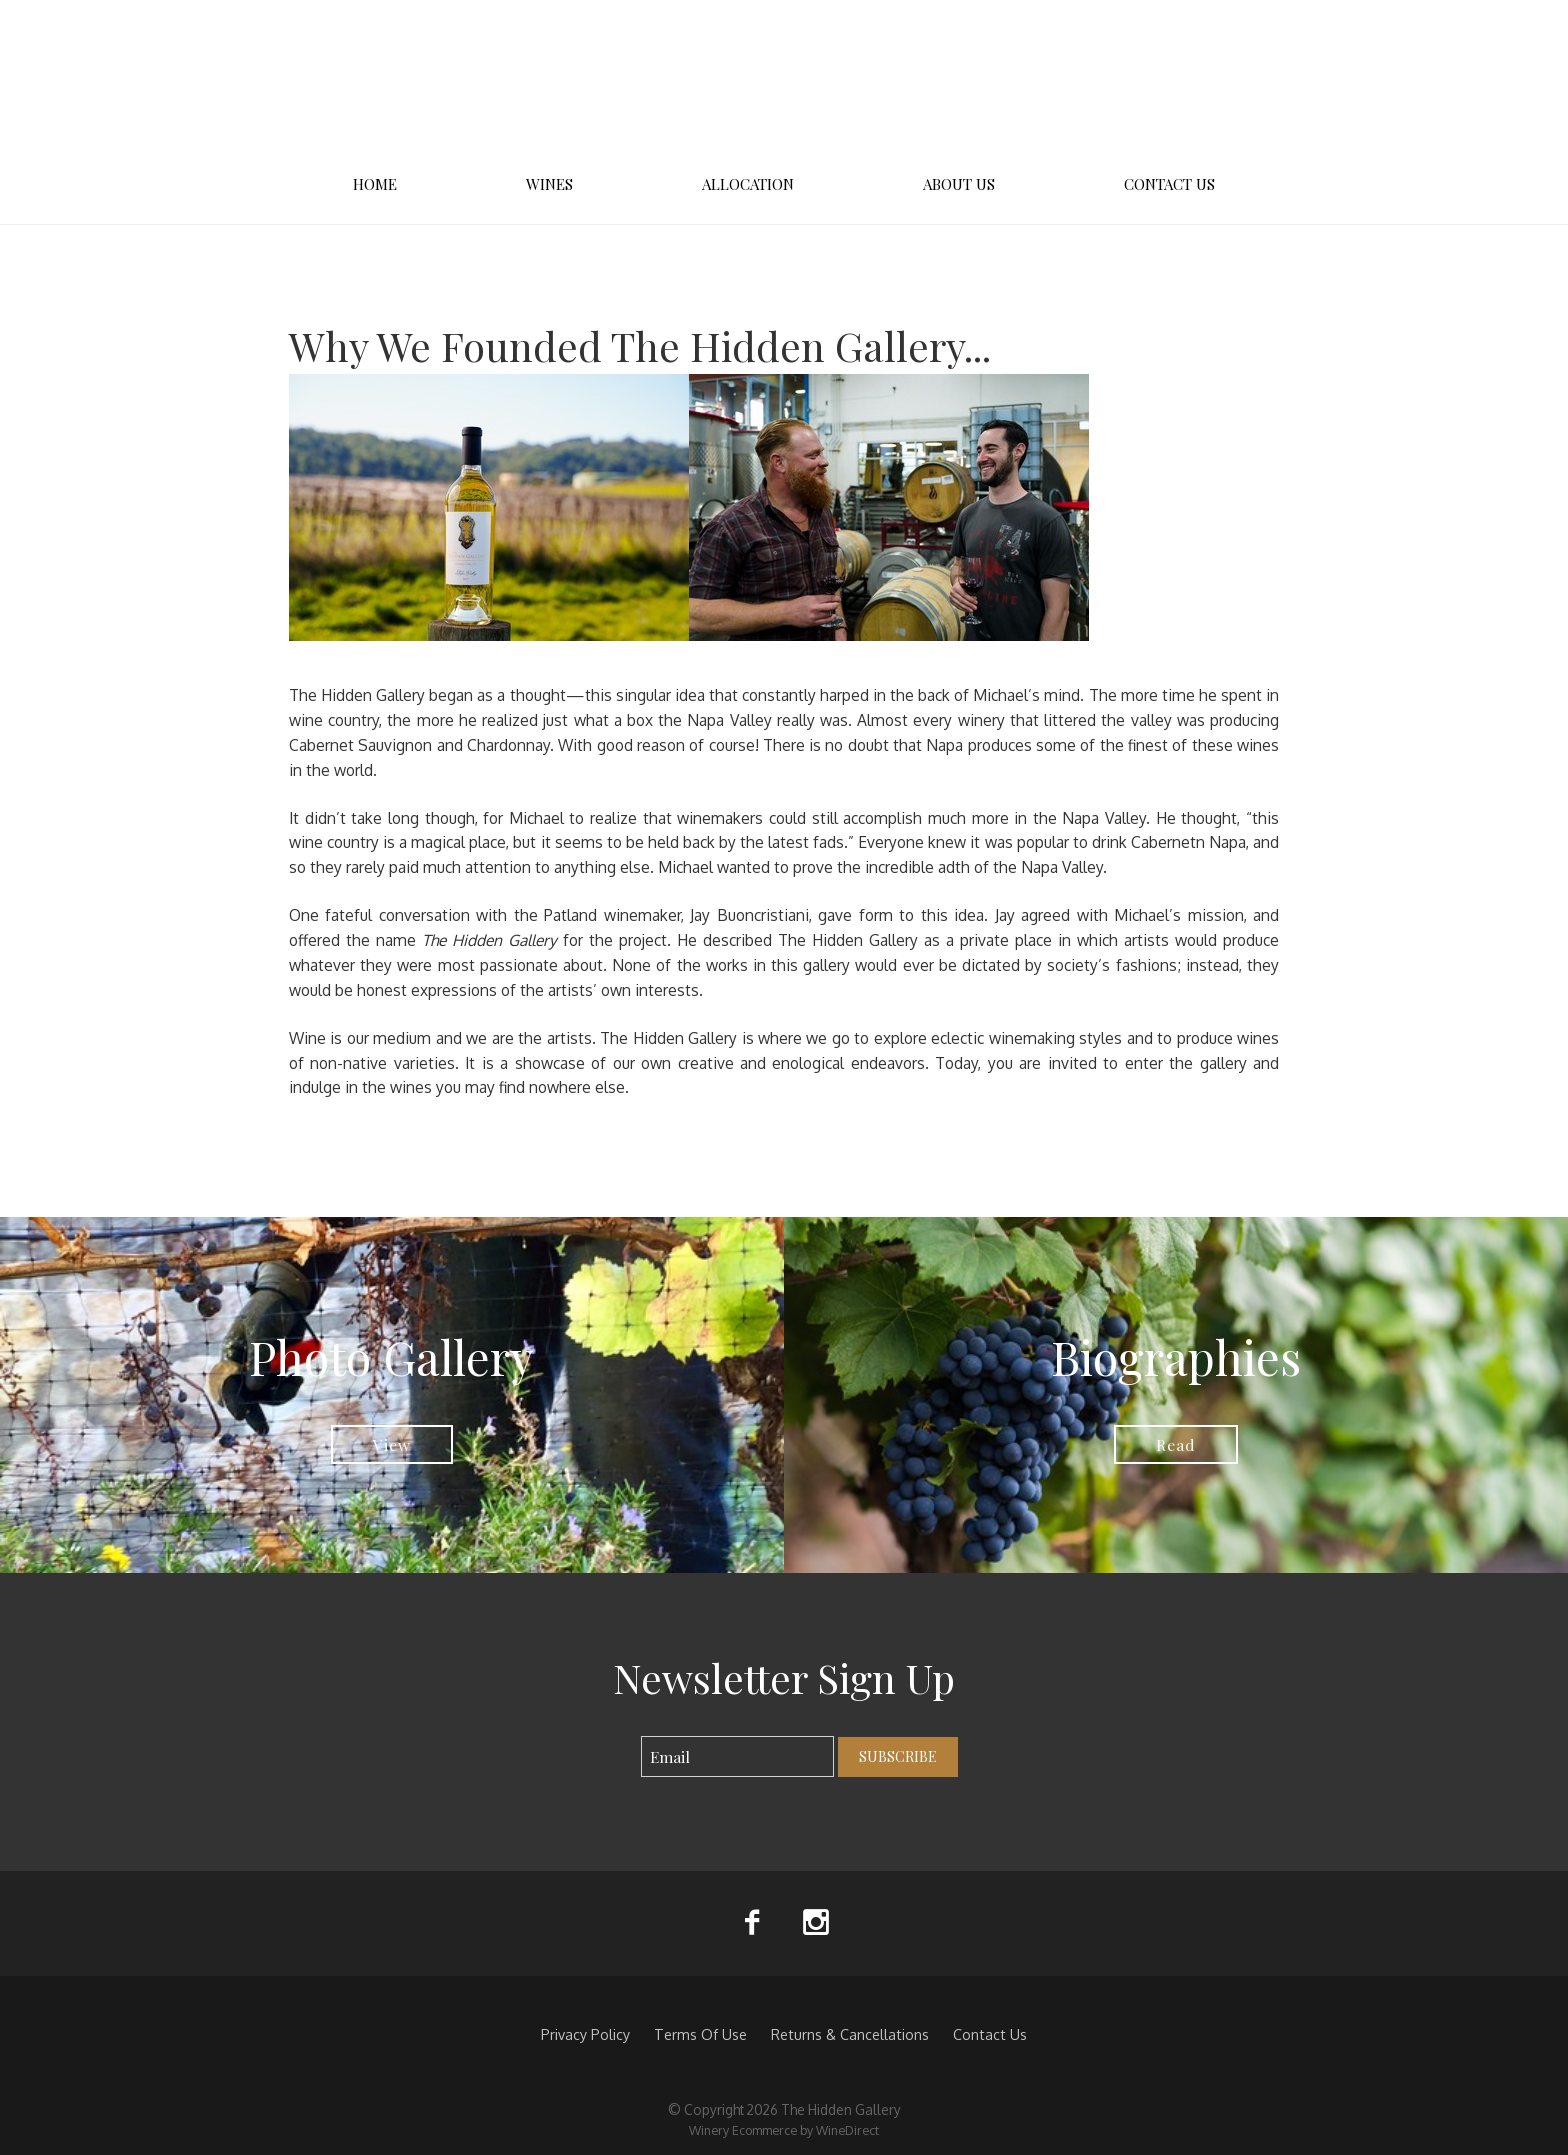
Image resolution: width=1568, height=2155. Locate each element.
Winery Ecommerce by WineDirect (784, 2130)
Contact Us (1169, 184)
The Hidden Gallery (784, 80)
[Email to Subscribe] (737, 1756)
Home (375, 184)
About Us (959, 184)
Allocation (748, 184)
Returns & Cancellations (850, 2034)
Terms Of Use (700, 2034)
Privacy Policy (585, 2034)
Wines (549, 184)
